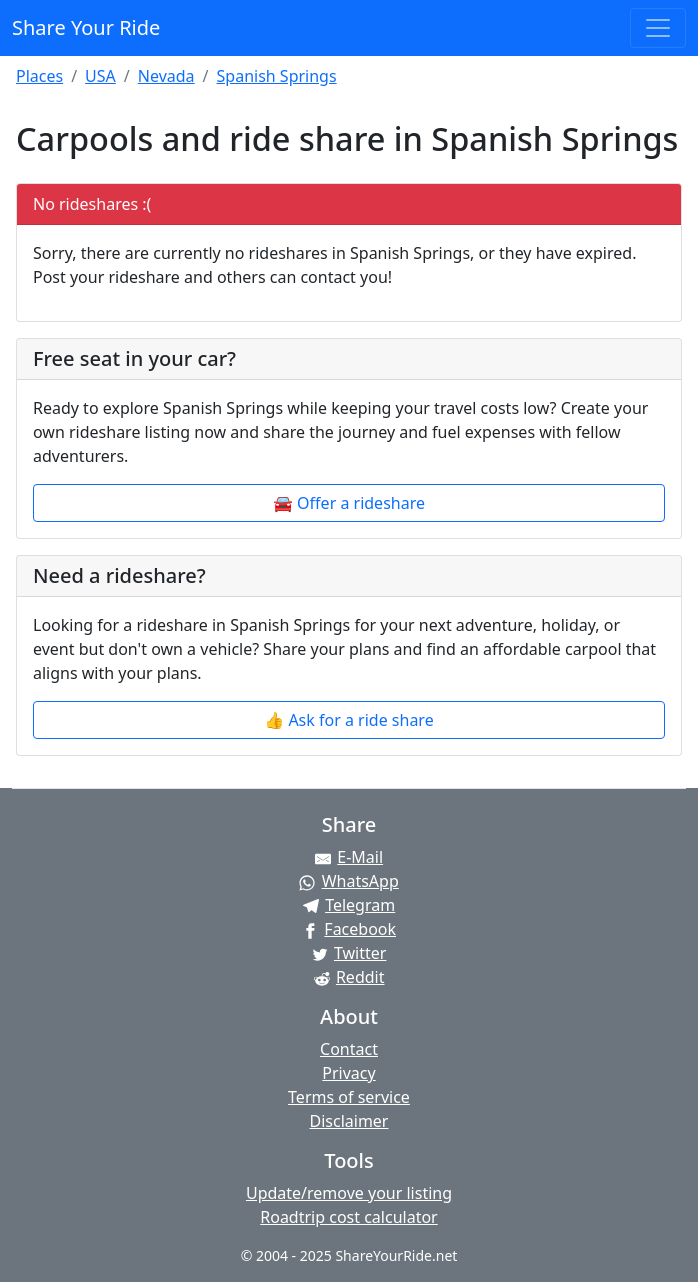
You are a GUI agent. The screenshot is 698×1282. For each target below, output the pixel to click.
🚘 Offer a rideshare (349, 503)
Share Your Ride (86, 27)
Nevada (166, 76)
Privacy (348, 1073)
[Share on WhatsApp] (349, 881)
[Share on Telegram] (349, 905)
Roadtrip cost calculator (348, 1217)
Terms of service (349, 1097)
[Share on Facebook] (349, 929)
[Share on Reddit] (349, 977)
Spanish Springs (277, 76)
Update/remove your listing (349, 1193)
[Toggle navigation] (658, 28)
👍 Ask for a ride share (348, 720)
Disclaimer (349, 1121)
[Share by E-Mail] (349, 857)
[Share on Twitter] (349, 953)
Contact (349, 1049)
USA (100, 76)
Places (39, 76)
